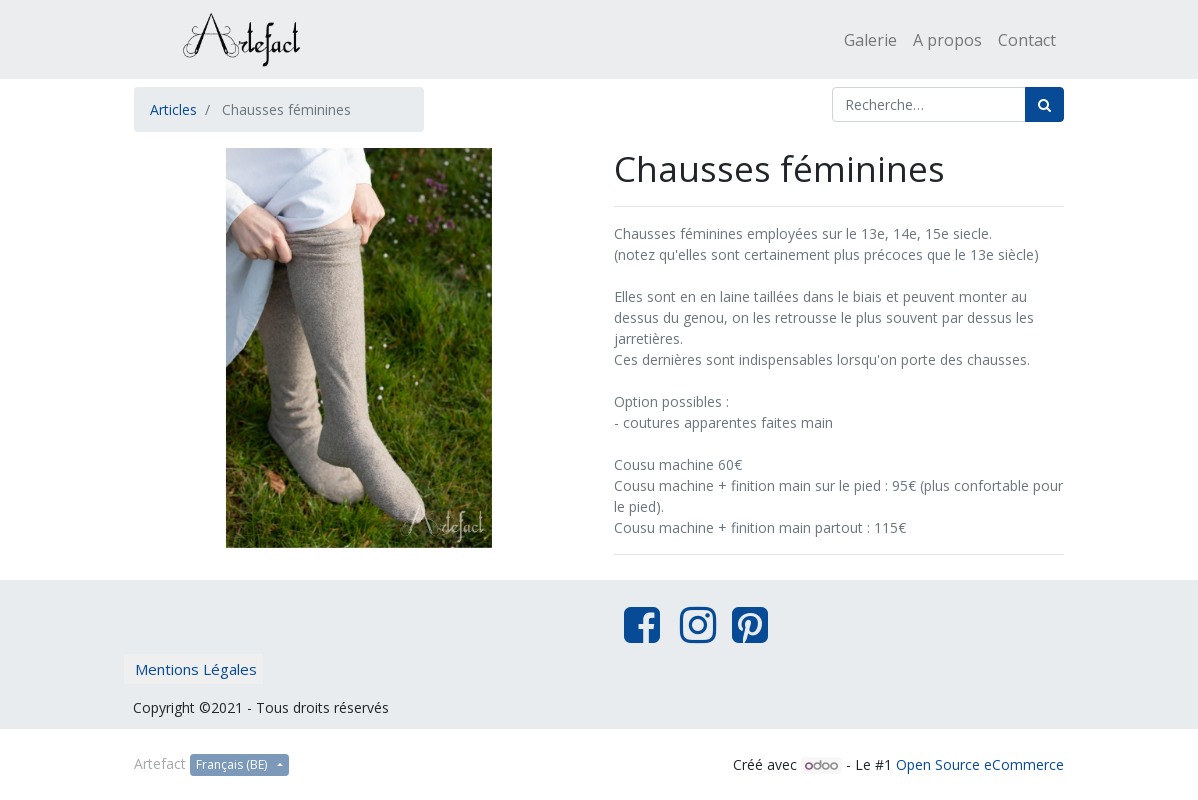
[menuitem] (870, 40)
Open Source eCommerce (980, 764)
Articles (173, 109)
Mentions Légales (196, 669)
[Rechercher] (1044, 104)
